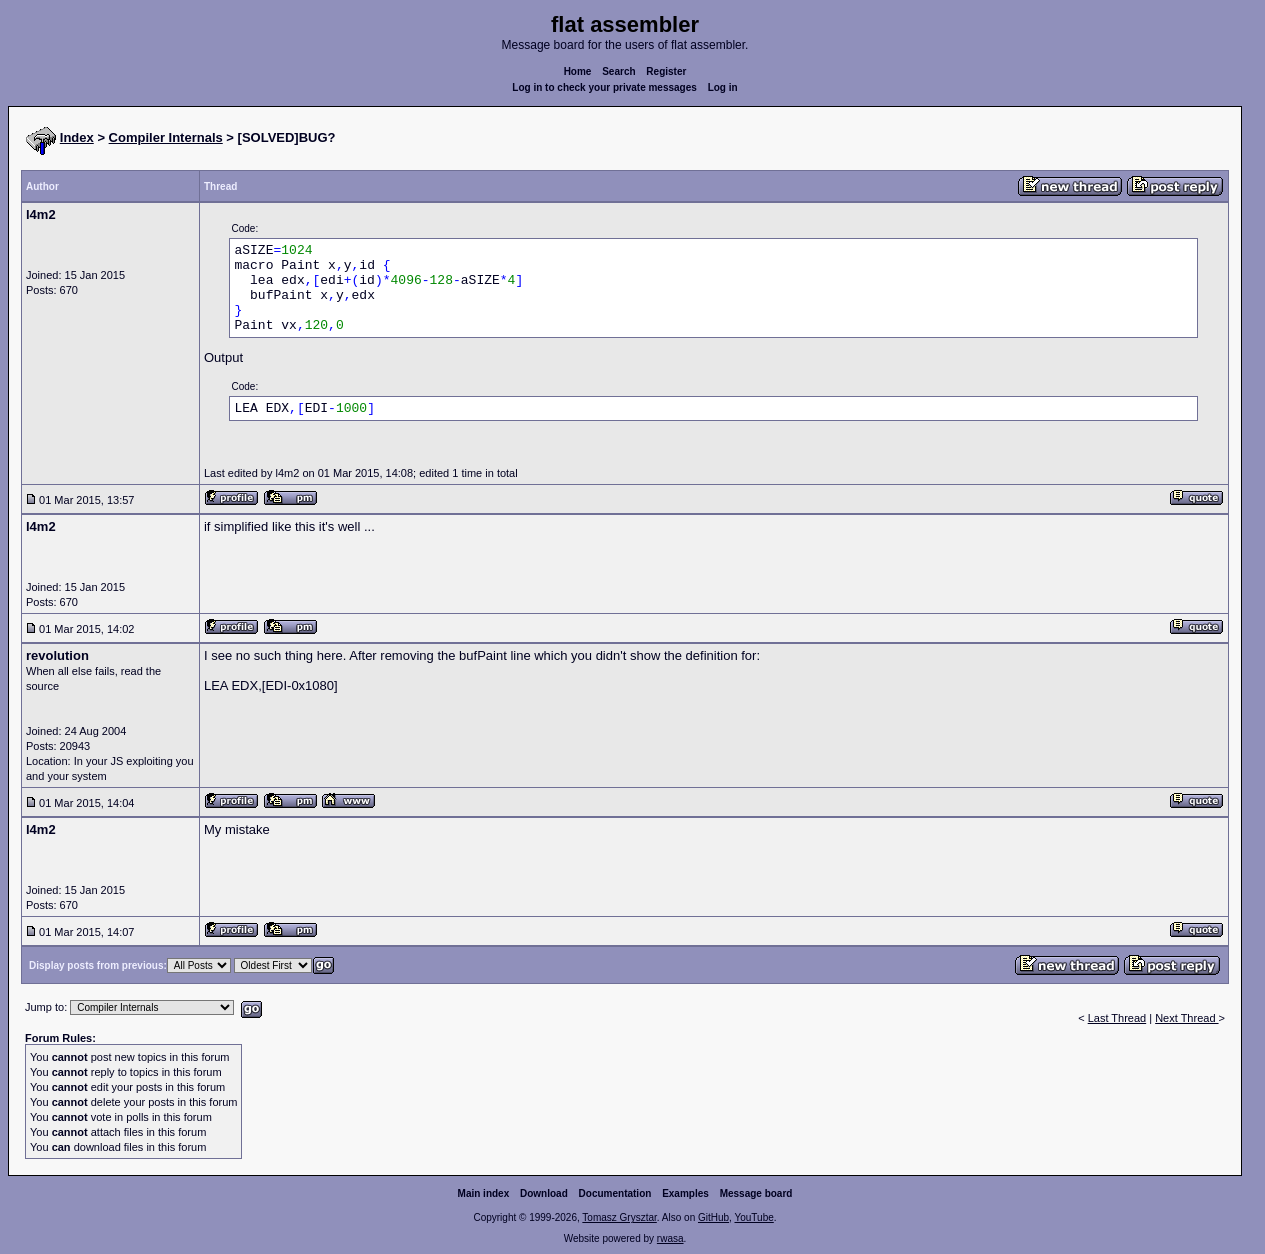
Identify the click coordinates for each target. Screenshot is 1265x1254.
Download (544, 1193)
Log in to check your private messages (604, 87)
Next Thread (1186, 1018)
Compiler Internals (166, 137)
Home (578, 71)
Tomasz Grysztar (619, 1217)
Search (618, 71)
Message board (756, 1193)
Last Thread (1117, 1018)
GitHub (713, 1217)
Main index (484, 1193)
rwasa (670, 1238)
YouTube (753, 1217)
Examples (685, 1193)
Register (666, 71)
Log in (723, 87)
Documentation (615, 1193)
